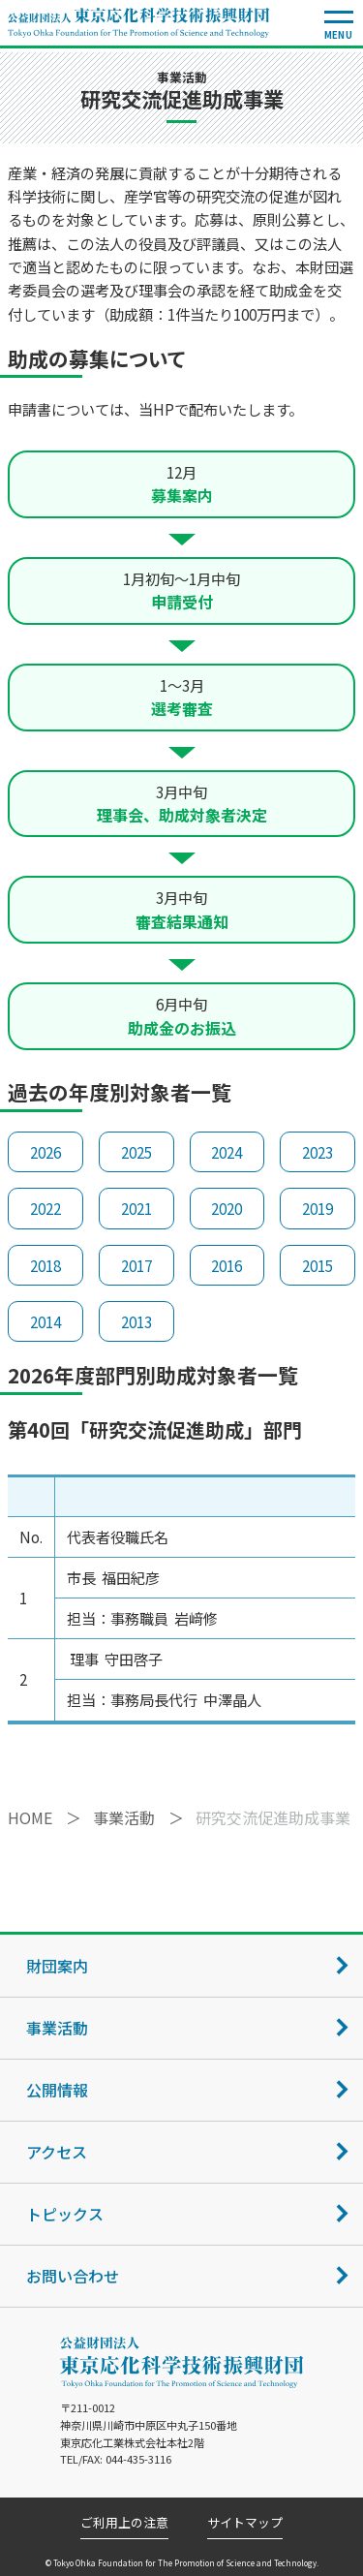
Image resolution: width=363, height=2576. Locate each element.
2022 (45, 1208)
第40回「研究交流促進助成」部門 (155, 1429)
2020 (226, 1208)
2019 (317, 1208)
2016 (226, 1265)
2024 (226, 1152)
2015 (317, 1265)
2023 (317, 1152)
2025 (136, 1152)
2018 (45, 1265)
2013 (136, 1321)
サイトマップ (245, 2523)
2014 (45, 1321)
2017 (136, 1265)
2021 (136, 1208)
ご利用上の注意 (124, 2523)
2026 (45, 1152)
